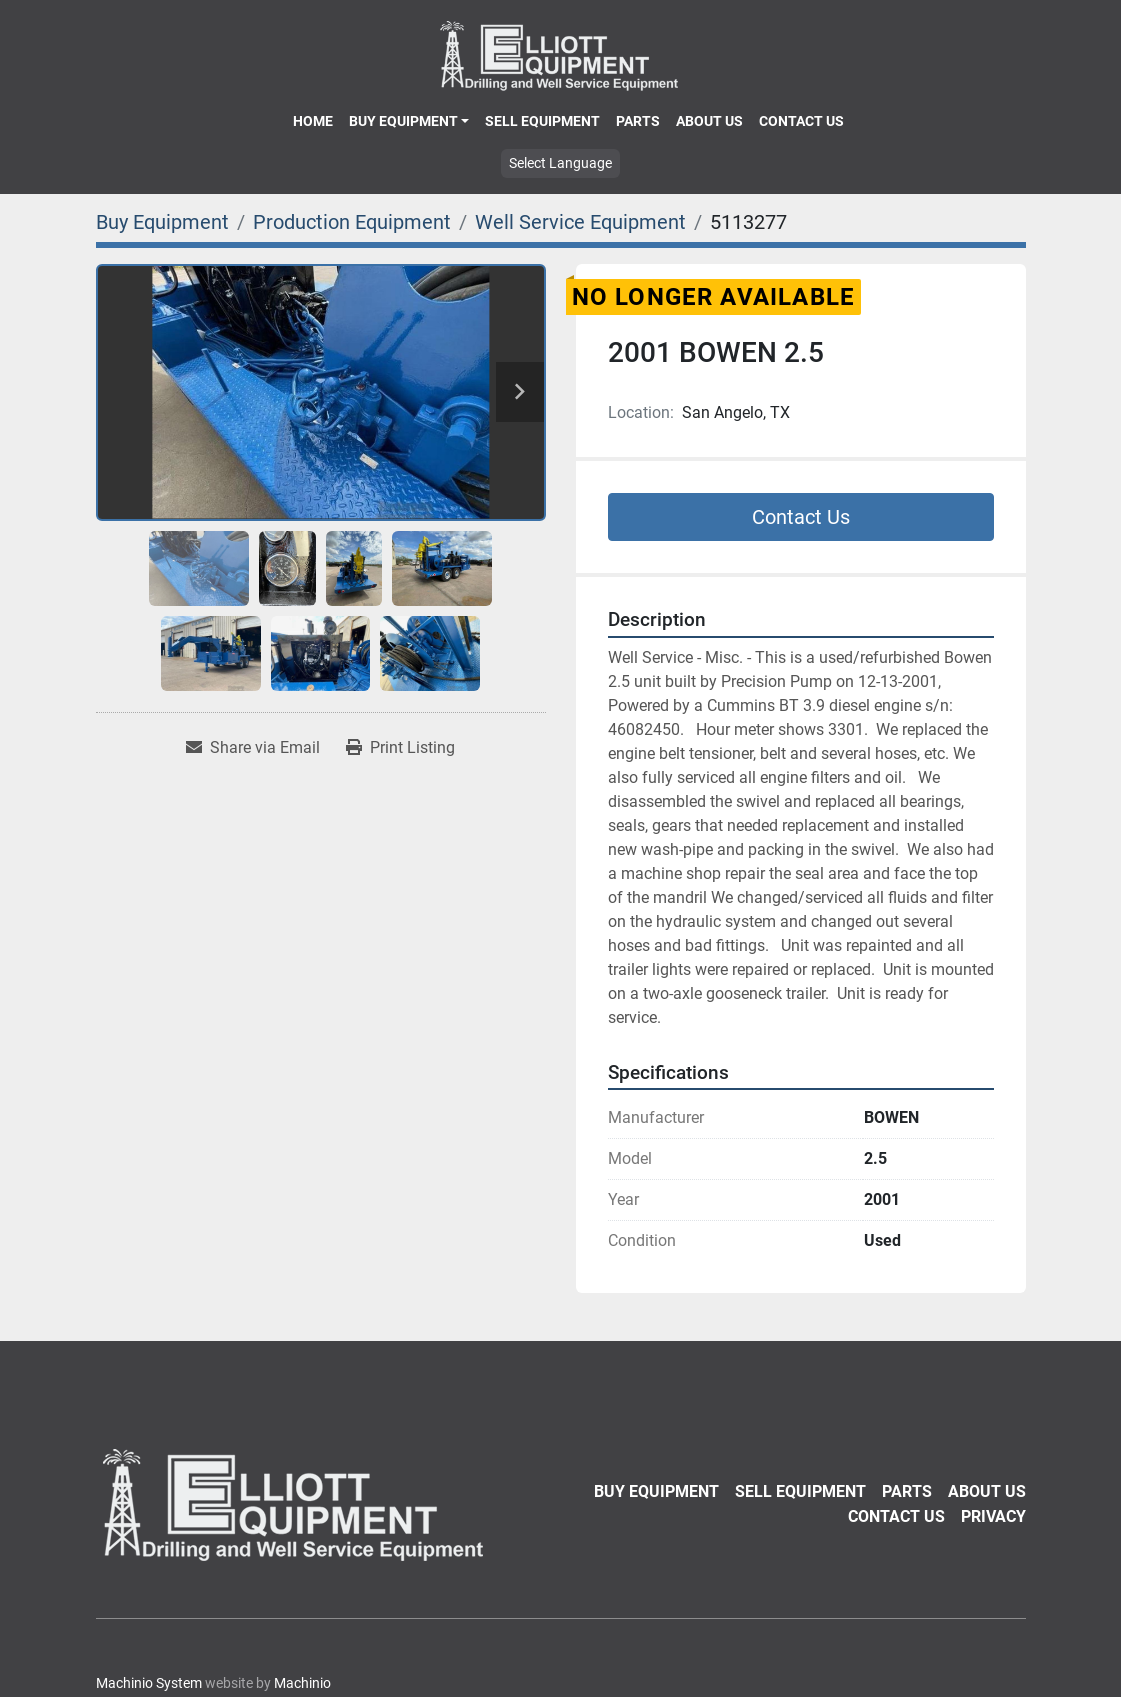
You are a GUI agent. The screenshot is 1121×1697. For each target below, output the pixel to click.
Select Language (560, 163)
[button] (409, 121)
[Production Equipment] (352, 222)
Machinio (302, 1683)
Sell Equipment (542, 121)
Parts (638, 121)
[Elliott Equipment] (296, 1504)
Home (313, 121)
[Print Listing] (400, 748)
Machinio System (149, 1683)
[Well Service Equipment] (580, 222)
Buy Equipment (403, 121)
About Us (709, 121)
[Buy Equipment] (162, 222)
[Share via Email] (253, 748)
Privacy (993, 1516)
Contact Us (801, 121)
